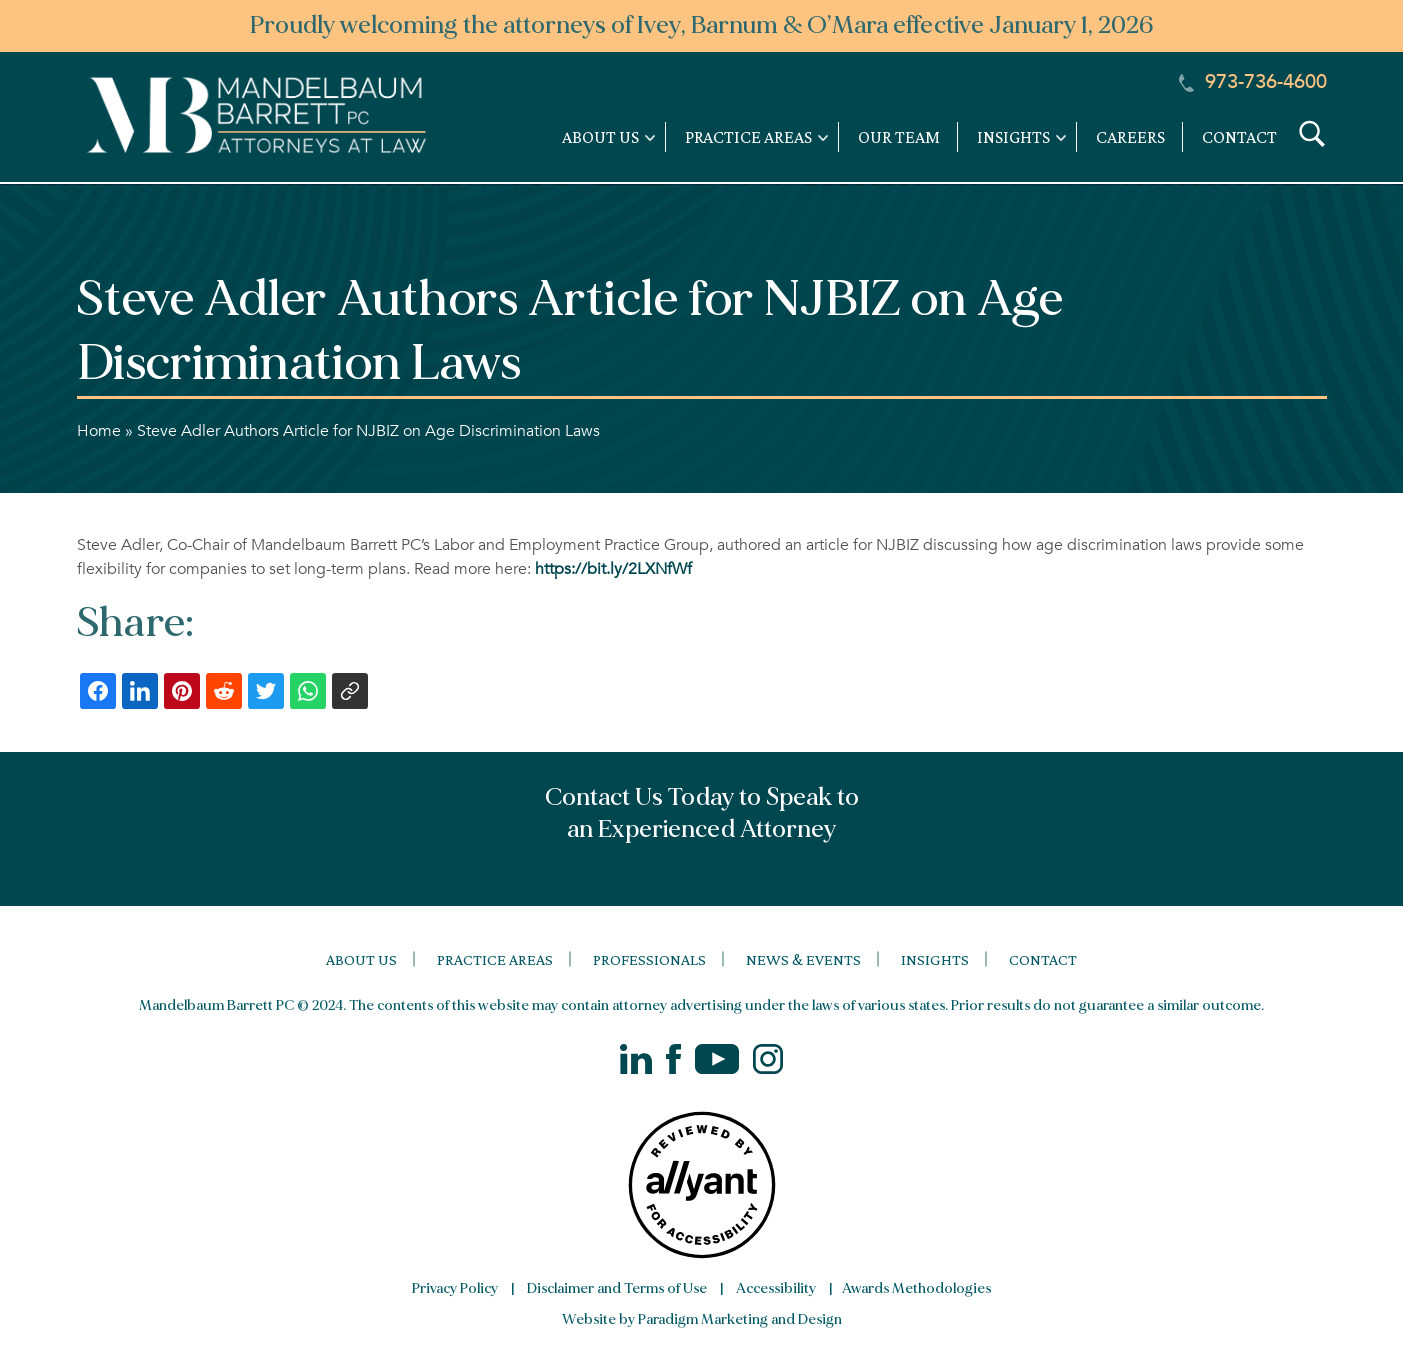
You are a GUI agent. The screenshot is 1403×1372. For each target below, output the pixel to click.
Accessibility (776, 1288)
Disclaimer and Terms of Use (617, 1288)
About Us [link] (600, 137)
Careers (1130, 137)
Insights (935, 959)
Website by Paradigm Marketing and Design (702, 1319)
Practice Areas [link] (748, 137)
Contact (1239, 137)
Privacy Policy (455, 1288)
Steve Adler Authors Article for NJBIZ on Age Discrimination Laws (368, 431)
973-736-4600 (1253, 82)
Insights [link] (1013, 137)
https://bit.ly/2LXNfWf (613, 569)
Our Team (899, 137)
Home (99, 431)
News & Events (803, 959)
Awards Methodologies (916, 1288)
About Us (361, 959)
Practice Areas (495, 959)
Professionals (649, 959)
